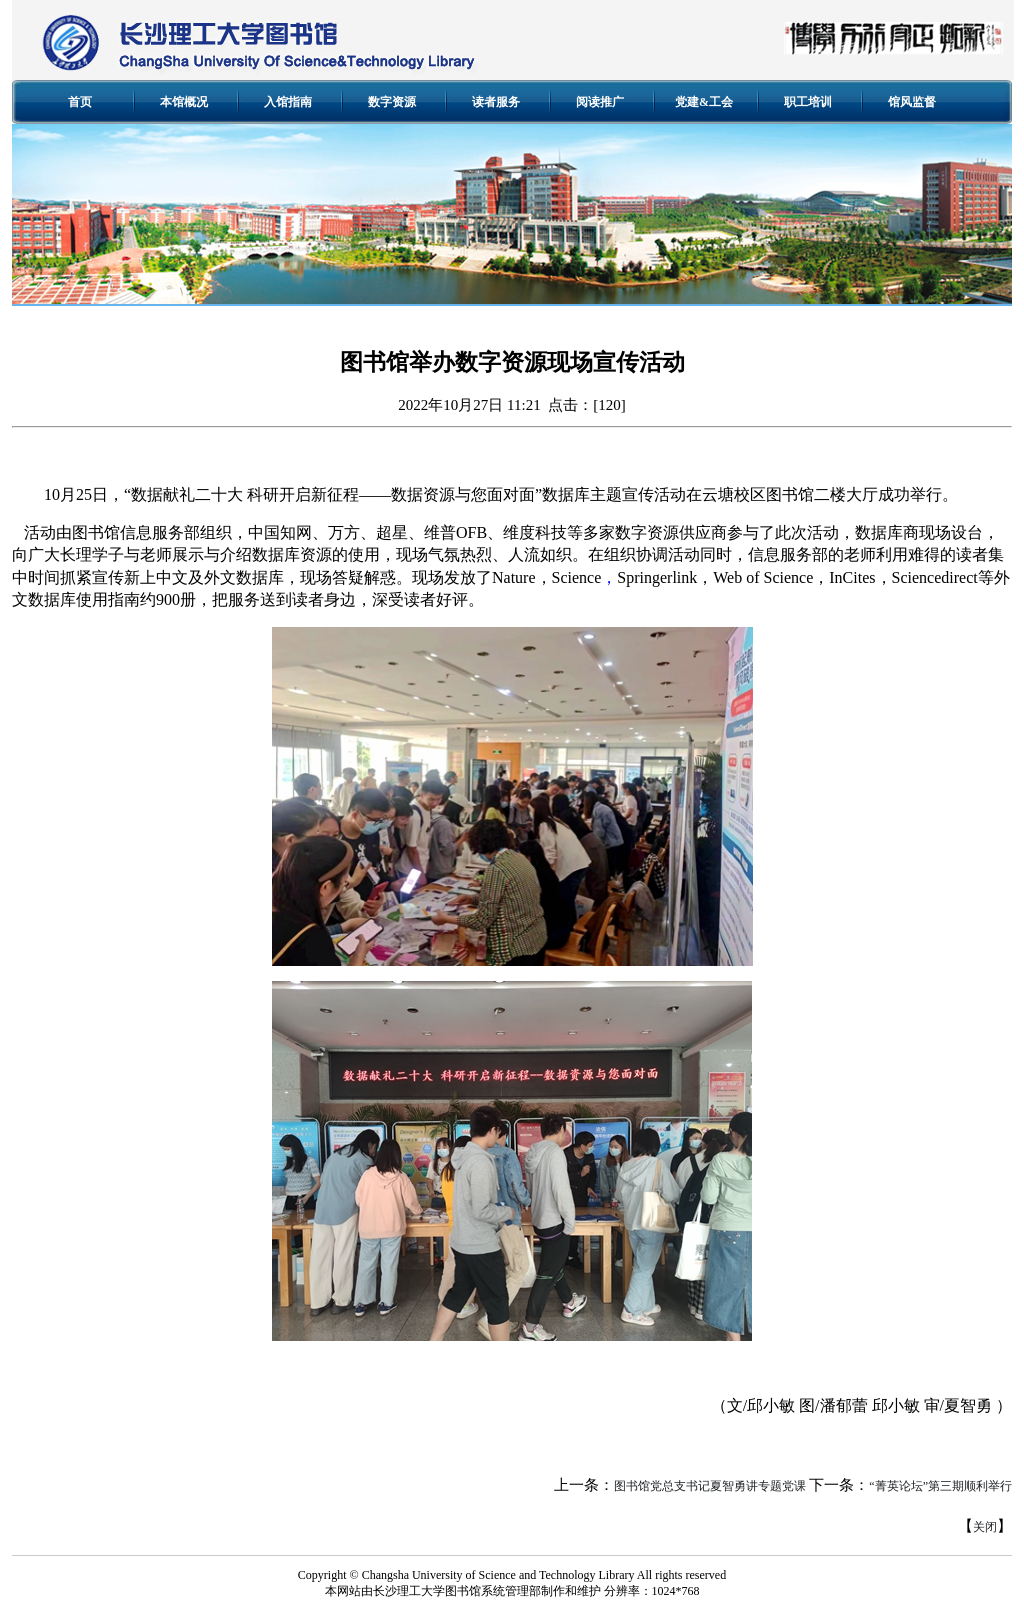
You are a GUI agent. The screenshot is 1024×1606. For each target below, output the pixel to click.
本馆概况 (184, 102)
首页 (80, 102)
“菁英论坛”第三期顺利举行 (940, 1486)
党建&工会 (704, 102)
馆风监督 (912, 102)
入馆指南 (288, 102)
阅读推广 (600, 102)
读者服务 (496, 102)
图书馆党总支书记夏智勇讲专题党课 (710, 1486)
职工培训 (808, 102)
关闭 (985, 1527)
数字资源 (392, 102)
